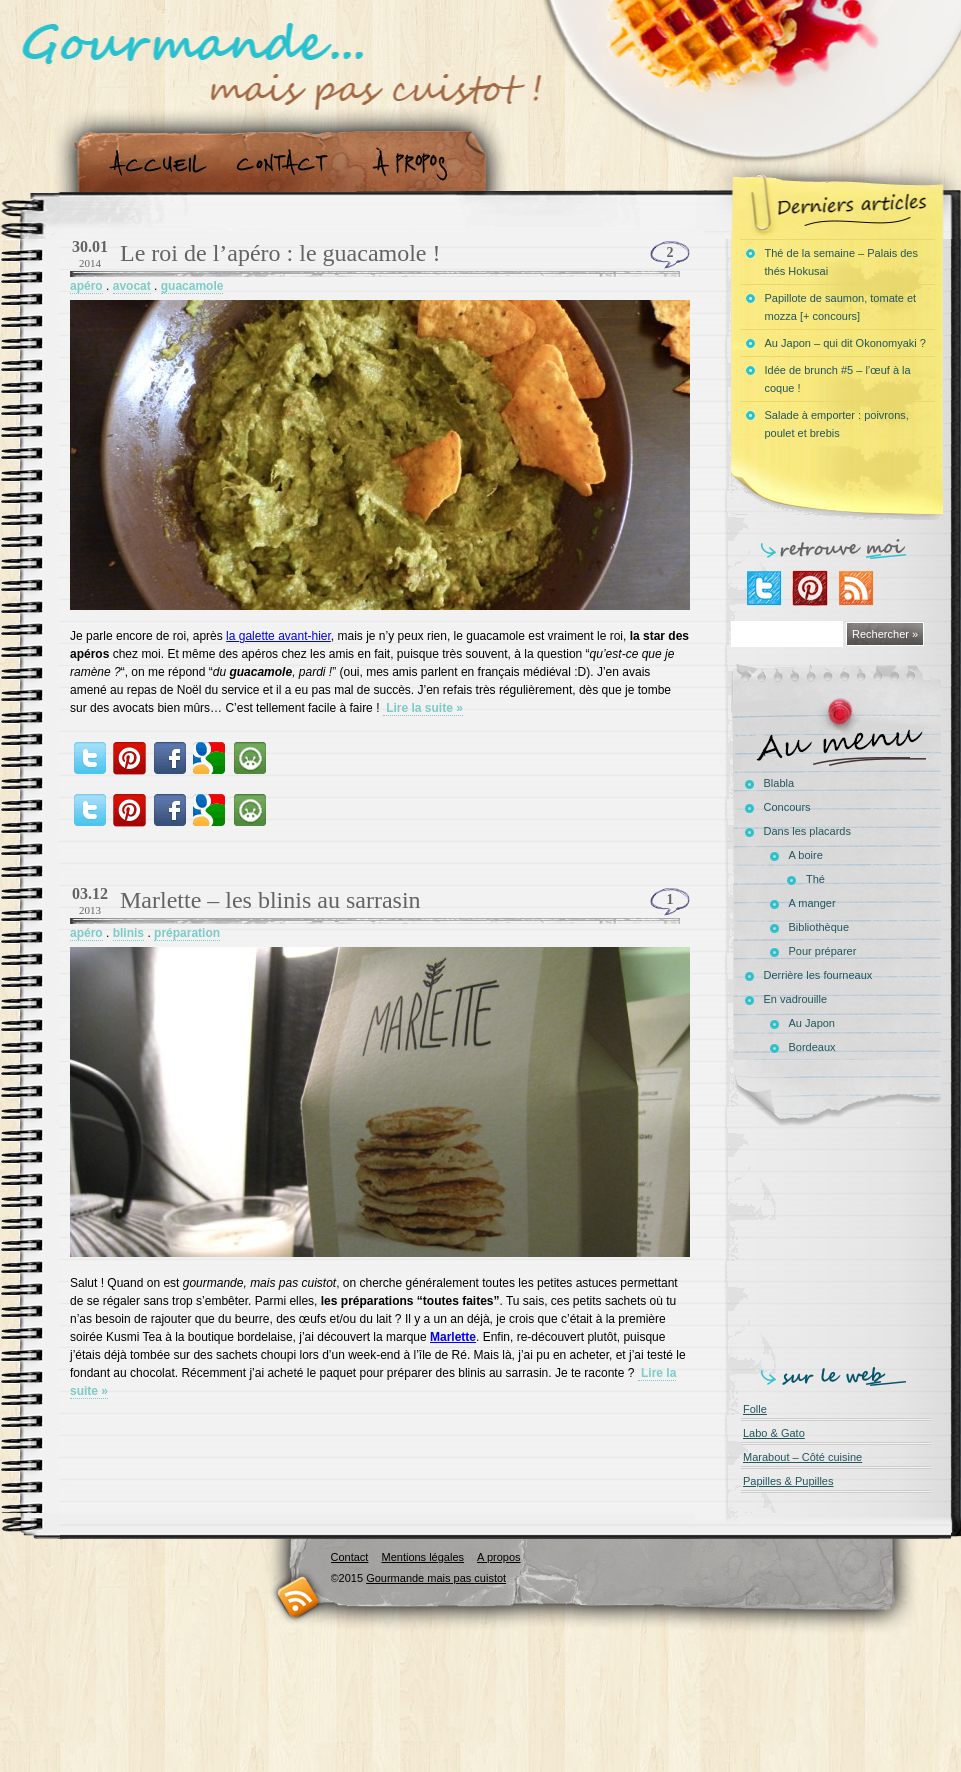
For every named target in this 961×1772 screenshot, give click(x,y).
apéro (86, 286)
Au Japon (812, 1023)
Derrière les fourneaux (818, 975)
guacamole (192, 286)
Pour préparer (823, 951)
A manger (812, 903)
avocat (132, 286)
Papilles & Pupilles (788, 1481)
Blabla (779, 783)
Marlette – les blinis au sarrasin (270, 900)
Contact (288, 163)
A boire (806, 855)
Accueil (153, 163)
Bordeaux (812, 1047)
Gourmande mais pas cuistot (436, 1578)
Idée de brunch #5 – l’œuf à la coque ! (838, 379)
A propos (416, 163)
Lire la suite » (423, 708)
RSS (298, 1596)
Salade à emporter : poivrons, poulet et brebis (837, 424)
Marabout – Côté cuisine (802, 1457)
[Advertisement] (841, 1242)
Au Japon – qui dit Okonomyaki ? (845, 343)
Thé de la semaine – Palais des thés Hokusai (841, 262)
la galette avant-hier (278, 636)
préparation (187, 933)
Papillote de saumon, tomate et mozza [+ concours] (841, 307)
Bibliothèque (819, 927)
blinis (128, 933)
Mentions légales (422, 1557)
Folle (755, 1409)
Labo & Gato (774, 1433)
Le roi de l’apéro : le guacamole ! (280, 253)
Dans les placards (807, 831)
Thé (815, 879)
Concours (787, 807)
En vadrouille (796, 999)
